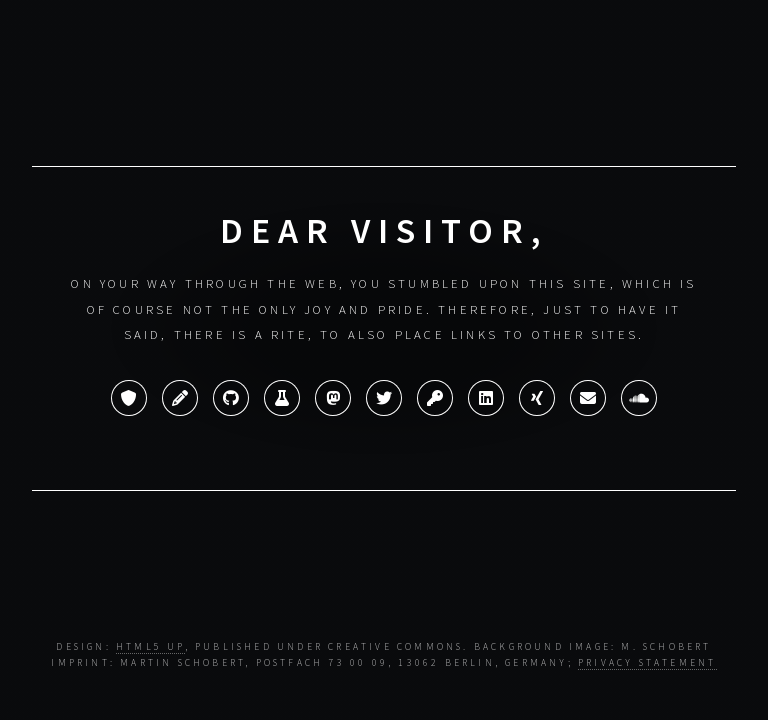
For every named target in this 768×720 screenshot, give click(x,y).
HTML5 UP (150, 647)
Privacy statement (647, 663)
